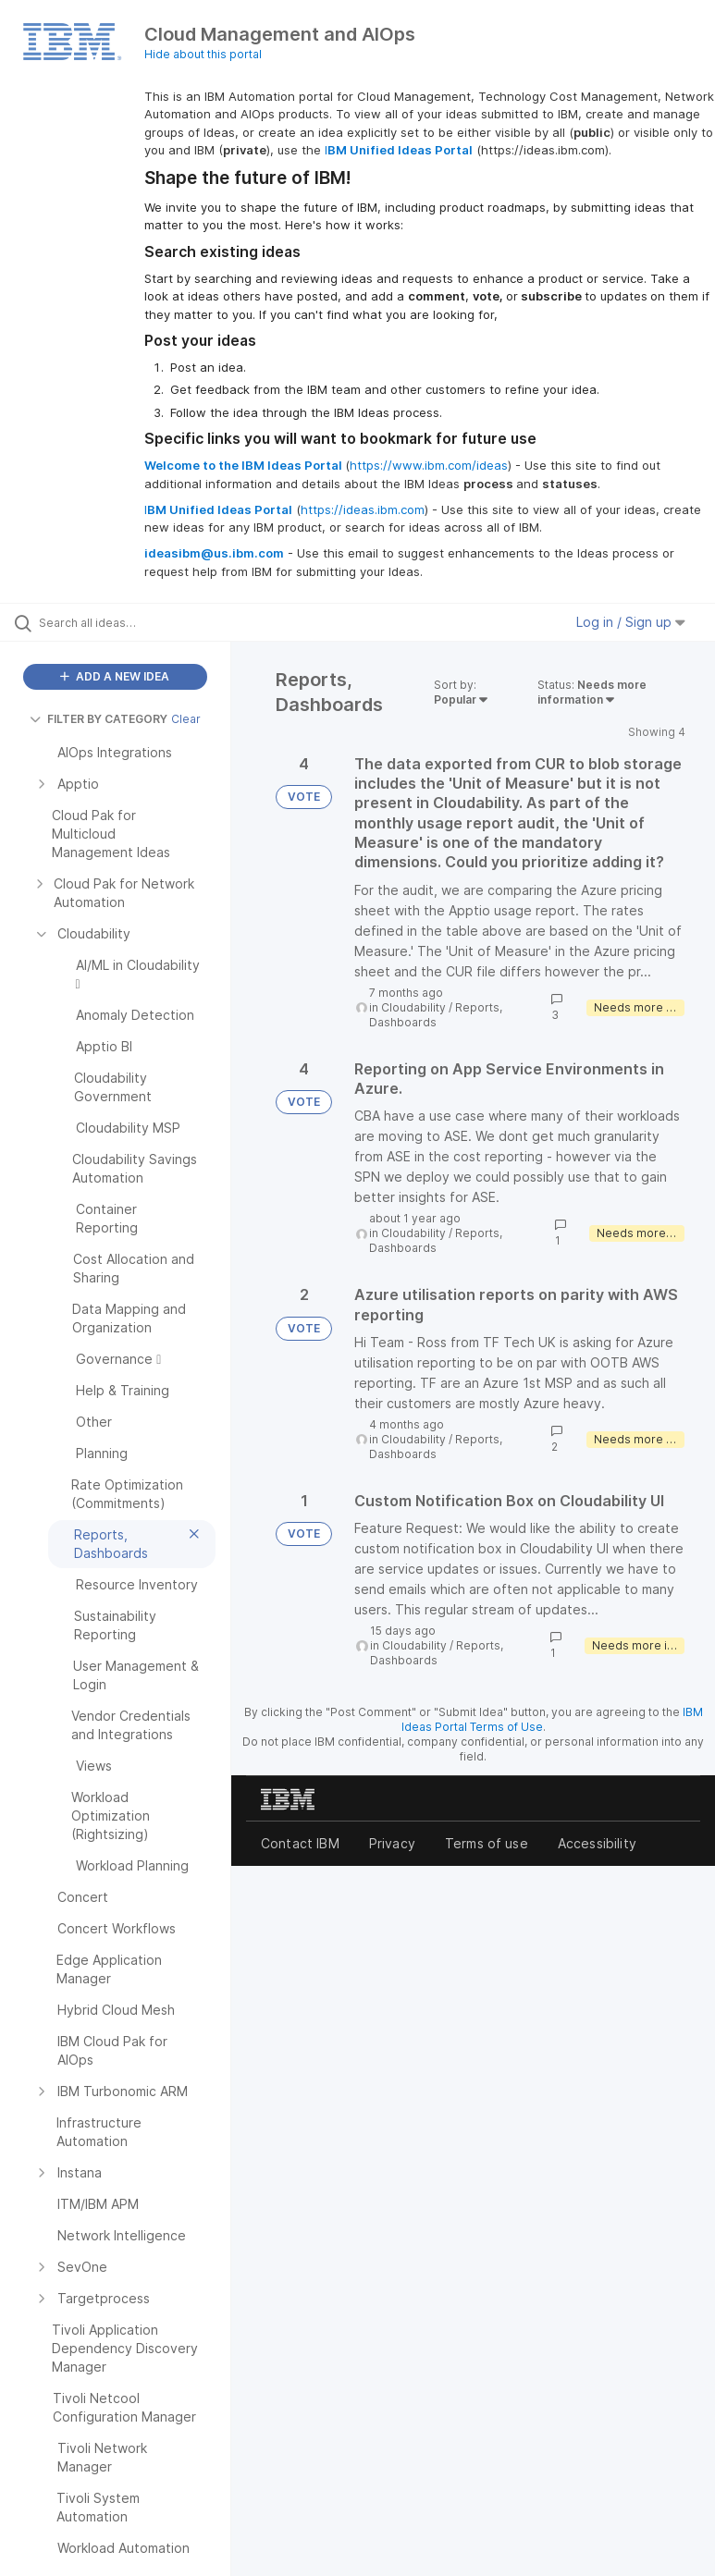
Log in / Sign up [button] (630, 622)
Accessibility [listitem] (597, 1843)
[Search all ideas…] (124, 622)
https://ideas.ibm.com (363, 509)
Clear (186, 719)
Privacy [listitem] (392, 1843)
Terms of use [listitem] (486, 1843)
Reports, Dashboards (435, 1014)
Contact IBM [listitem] (300, 1843)
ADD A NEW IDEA (114, 676)
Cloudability (413, 1007)
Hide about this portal (203, 54)
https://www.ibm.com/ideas (429, 465)
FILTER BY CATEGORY (98, 719)
